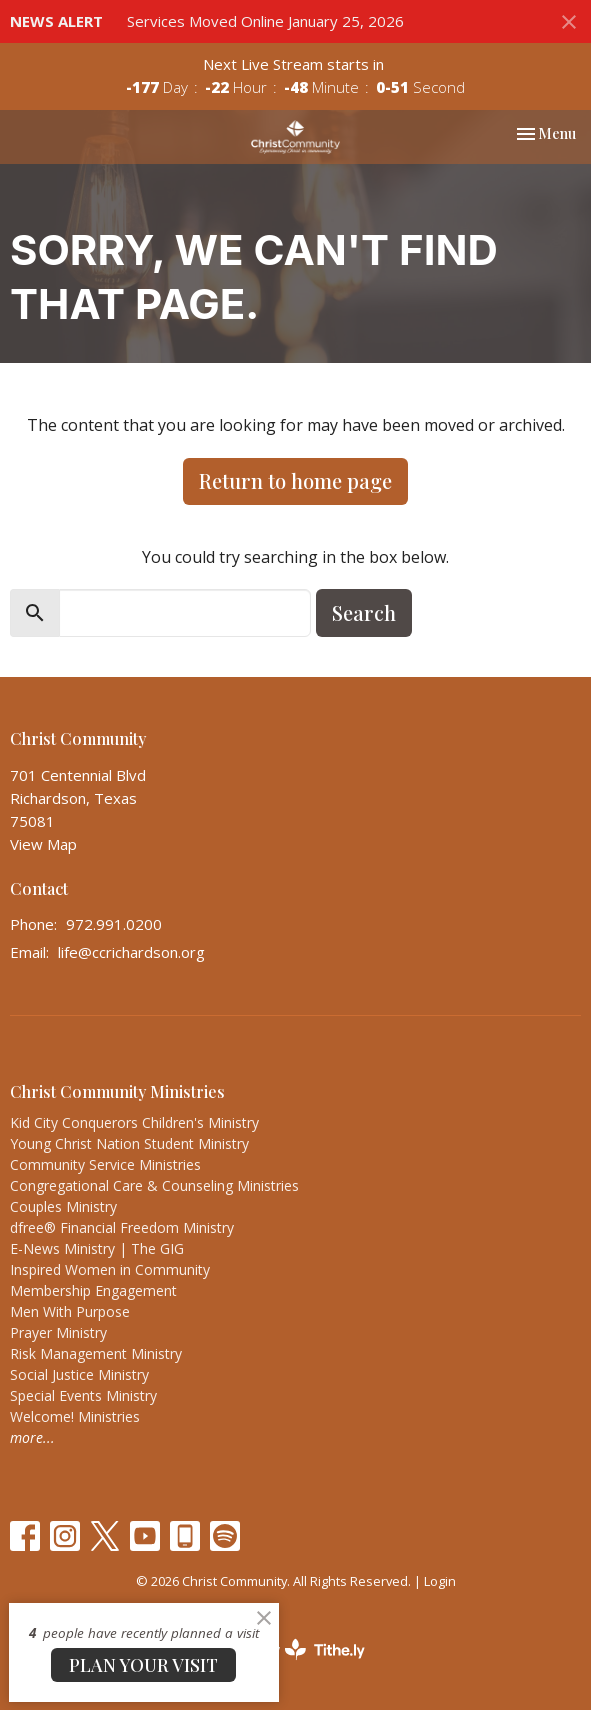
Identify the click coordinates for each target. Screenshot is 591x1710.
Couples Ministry (63, 1206)
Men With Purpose (70, 1311)
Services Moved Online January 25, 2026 (265, 21)
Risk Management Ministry (96, 1353)
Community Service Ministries (105, 1164)
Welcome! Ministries (75, 1416)
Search (364, 612)
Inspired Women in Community (110, 1269)
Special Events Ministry (83, 1395)
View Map (43, 844)
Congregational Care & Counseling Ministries (154, 1185)
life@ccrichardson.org (131, 952)
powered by (296, 1649)
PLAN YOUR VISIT (143, 1665)
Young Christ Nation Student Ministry (129, 1143)
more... (32, 1437)
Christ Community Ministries (117, 1091)
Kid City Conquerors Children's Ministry (134, 1122)
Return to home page (295, 480)
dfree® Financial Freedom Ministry (122, 1227)
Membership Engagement (93, 1290)
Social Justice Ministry (79, 1374)
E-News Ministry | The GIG (97, 1248)
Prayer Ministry (58, 1332)
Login (440, 1581)
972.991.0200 (114, 924)
